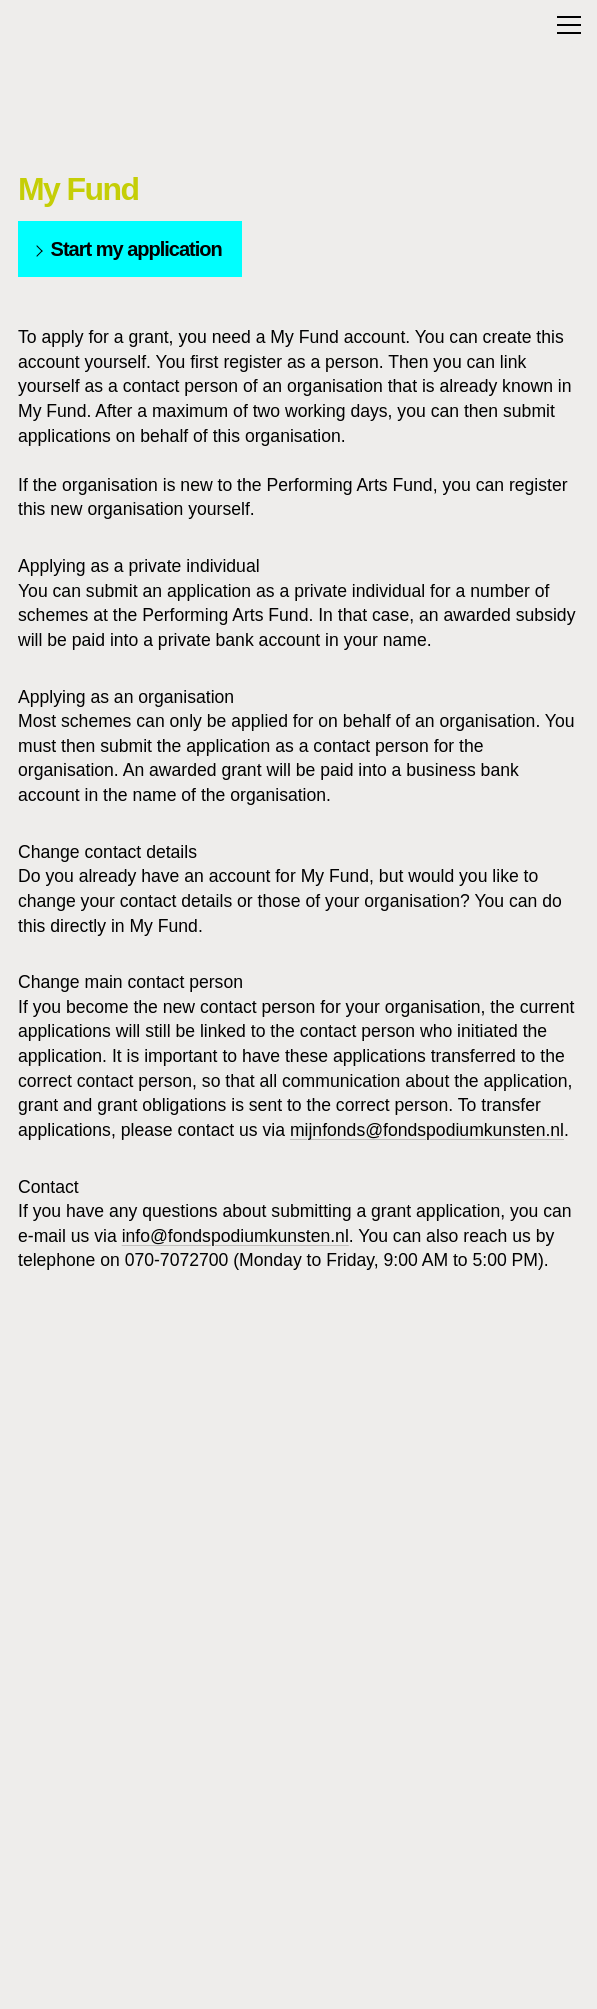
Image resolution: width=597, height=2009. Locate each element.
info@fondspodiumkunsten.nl (235, 1236)
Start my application (126, 249)
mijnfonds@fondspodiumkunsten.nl (427, 1130)
